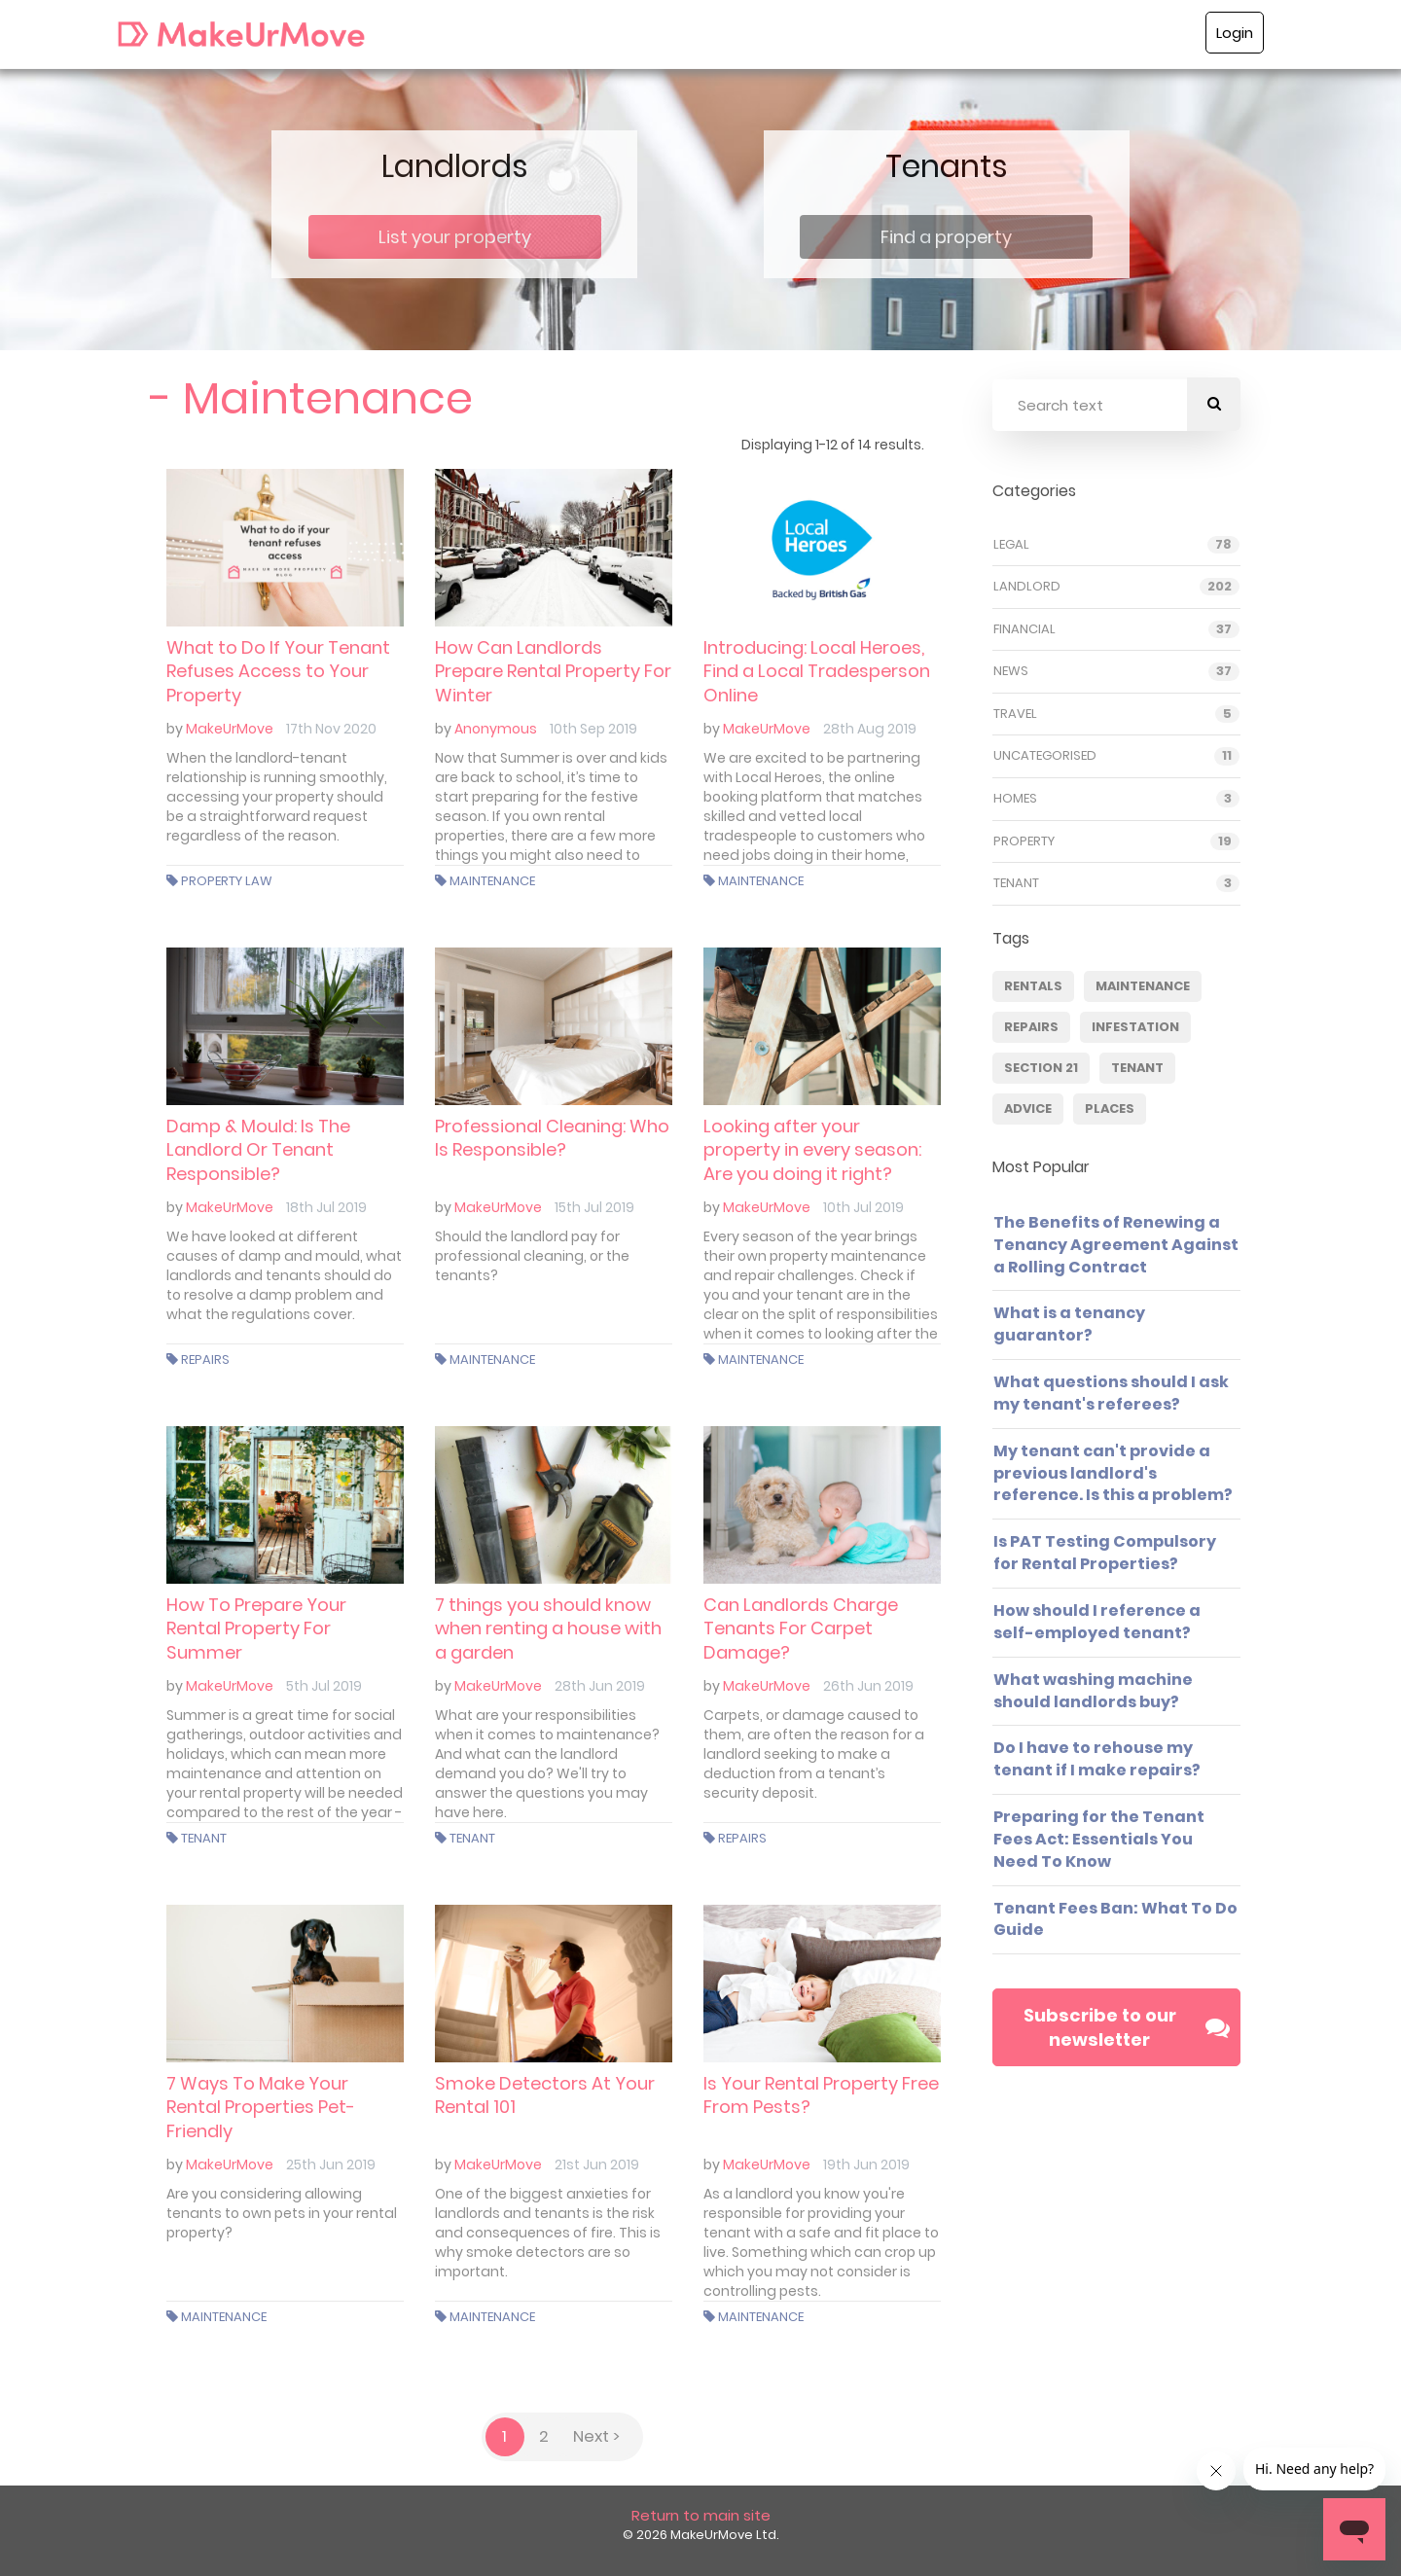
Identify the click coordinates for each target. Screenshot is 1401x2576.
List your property (454, 237)
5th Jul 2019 (324, 1686)
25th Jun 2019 (331, 2164)
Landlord (1026, 589)
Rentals (1033, 989)
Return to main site (701, 2515)
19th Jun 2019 (866, 2164)
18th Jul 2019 (326, 1207)
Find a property (946, 237)
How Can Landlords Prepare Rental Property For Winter (553, 671)
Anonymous (495, 728)
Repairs (205, 1359)
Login (1234, 32)
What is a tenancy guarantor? (1069, 1327)
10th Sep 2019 (593, 728)
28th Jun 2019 (600, 1686)
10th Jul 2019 (863, 1207)
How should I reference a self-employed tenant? (1097, 1623)
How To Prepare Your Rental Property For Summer (256, 1628)
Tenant (204, 1838)
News (1010, 674)
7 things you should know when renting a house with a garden (548, 1628)
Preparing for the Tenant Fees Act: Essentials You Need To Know (1098, 1841)
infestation (1135, 1029)
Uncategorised (1044, 759)
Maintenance (492, 881)
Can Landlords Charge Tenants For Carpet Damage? (800, 1628)
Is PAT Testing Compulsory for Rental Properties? (1104, 1555)
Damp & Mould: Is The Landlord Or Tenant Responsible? (258, 1150)
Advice (1028, 1111)
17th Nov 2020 (331, 728)
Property (1024, 843)
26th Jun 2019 (868, 1686)
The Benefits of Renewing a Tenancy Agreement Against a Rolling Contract (1116, 1246)
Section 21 (1041, 1070)
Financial (1024, 631)
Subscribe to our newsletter (1127, 2030)
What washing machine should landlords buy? (1093, 1692)
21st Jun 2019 (597, 2164)
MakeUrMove (229, 728)
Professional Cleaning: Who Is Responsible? (552, 1138)
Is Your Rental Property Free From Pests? (821, 2095)
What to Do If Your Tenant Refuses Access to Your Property (278, 671)
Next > (596, 2436)
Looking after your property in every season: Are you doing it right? (812, 1150)
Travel (1015, 716)
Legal (1011, 546)
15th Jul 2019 (594, 1207)
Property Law (226, 881)
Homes (1015, 800)
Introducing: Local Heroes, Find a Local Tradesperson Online (816, 671)
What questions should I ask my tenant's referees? (1111, 1395)
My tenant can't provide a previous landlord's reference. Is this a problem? (1113, 1475)
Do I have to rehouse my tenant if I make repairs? (1097, 1761)
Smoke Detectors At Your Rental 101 (545, 2095)
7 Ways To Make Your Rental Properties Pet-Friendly (260, 2107)
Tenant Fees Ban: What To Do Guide (1115, 1921)
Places (1109, 1111)
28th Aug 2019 (869, 728)
